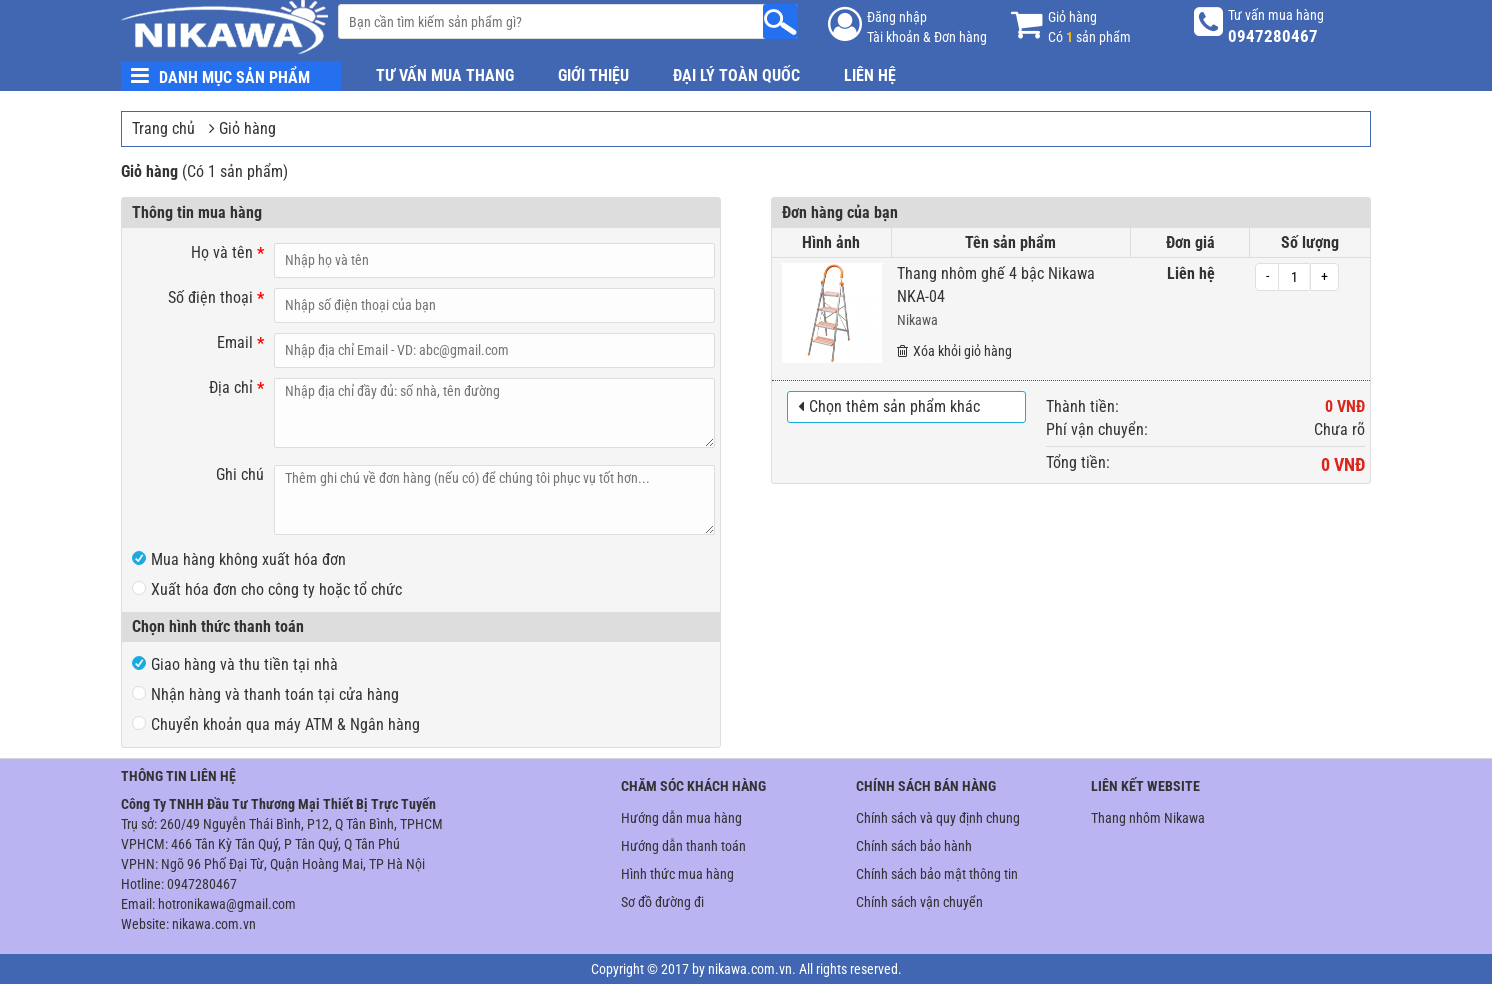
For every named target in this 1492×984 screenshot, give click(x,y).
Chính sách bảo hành (914, 846)
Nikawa (917, 320)
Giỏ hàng (247, 128)
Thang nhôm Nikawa (1148, 818)
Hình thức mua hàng (677, 874)
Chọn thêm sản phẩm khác (889, 406)
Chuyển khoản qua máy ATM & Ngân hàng (276, 724)
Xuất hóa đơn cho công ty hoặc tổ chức (267, 589)
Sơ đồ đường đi (662, 902)
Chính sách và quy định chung (938, 818)
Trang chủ (163, 128)
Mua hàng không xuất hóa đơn (239, 559)
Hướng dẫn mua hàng (681, 818)
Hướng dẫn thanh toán (683, 846)
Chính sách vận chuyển (919, 902)
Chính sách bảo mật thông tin (937, 874)
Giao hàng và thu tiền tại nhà (235, 664)
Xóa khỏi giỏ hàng (954, 351)
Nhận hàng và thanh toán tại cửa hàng (265, 694)
